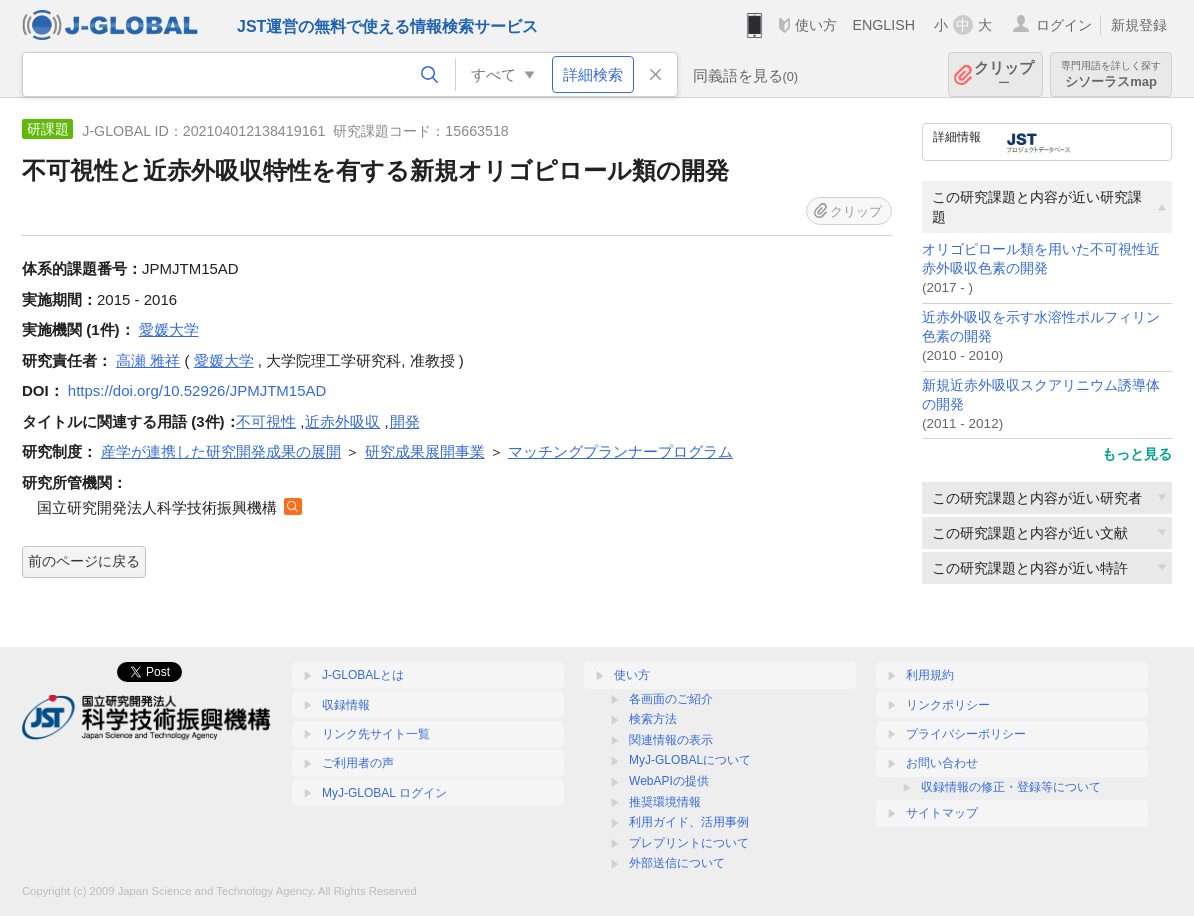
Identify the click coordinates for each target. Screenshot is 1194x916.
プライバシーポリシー (966, 734)
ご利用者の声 (358, 763)
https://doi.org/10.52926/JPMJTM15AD (197, 390)
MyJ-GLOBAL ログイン (384, 793)
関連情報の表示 (671, 740)
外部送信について (677, 863)
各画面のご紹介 (671, 699)
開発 (405, 421)
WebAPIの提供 (669, 781)
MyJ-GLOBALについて (690, 760)
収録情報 (346, 705)
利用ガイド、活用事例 (689, 822)
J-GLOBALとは (363, 675)
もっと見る (1137, 454)
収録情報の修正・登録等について (1011, 787)
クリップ (1004, 74)
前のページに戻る (84, 561)
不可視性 (266, 421)
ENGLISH (883, 25)
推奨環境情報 (665, 802)
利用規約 (930, 675)
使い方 (816, 25)
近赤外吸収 (342, 421)
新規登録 (1139, 25)
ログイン (1064, 25)
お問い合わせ (942, 763)
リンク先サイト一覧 (376, 734)
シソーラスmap (1111, 74)
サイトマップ (942, 813)
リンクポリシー (948, 705)
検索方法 (653, 719)
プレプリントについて (689, 843)
